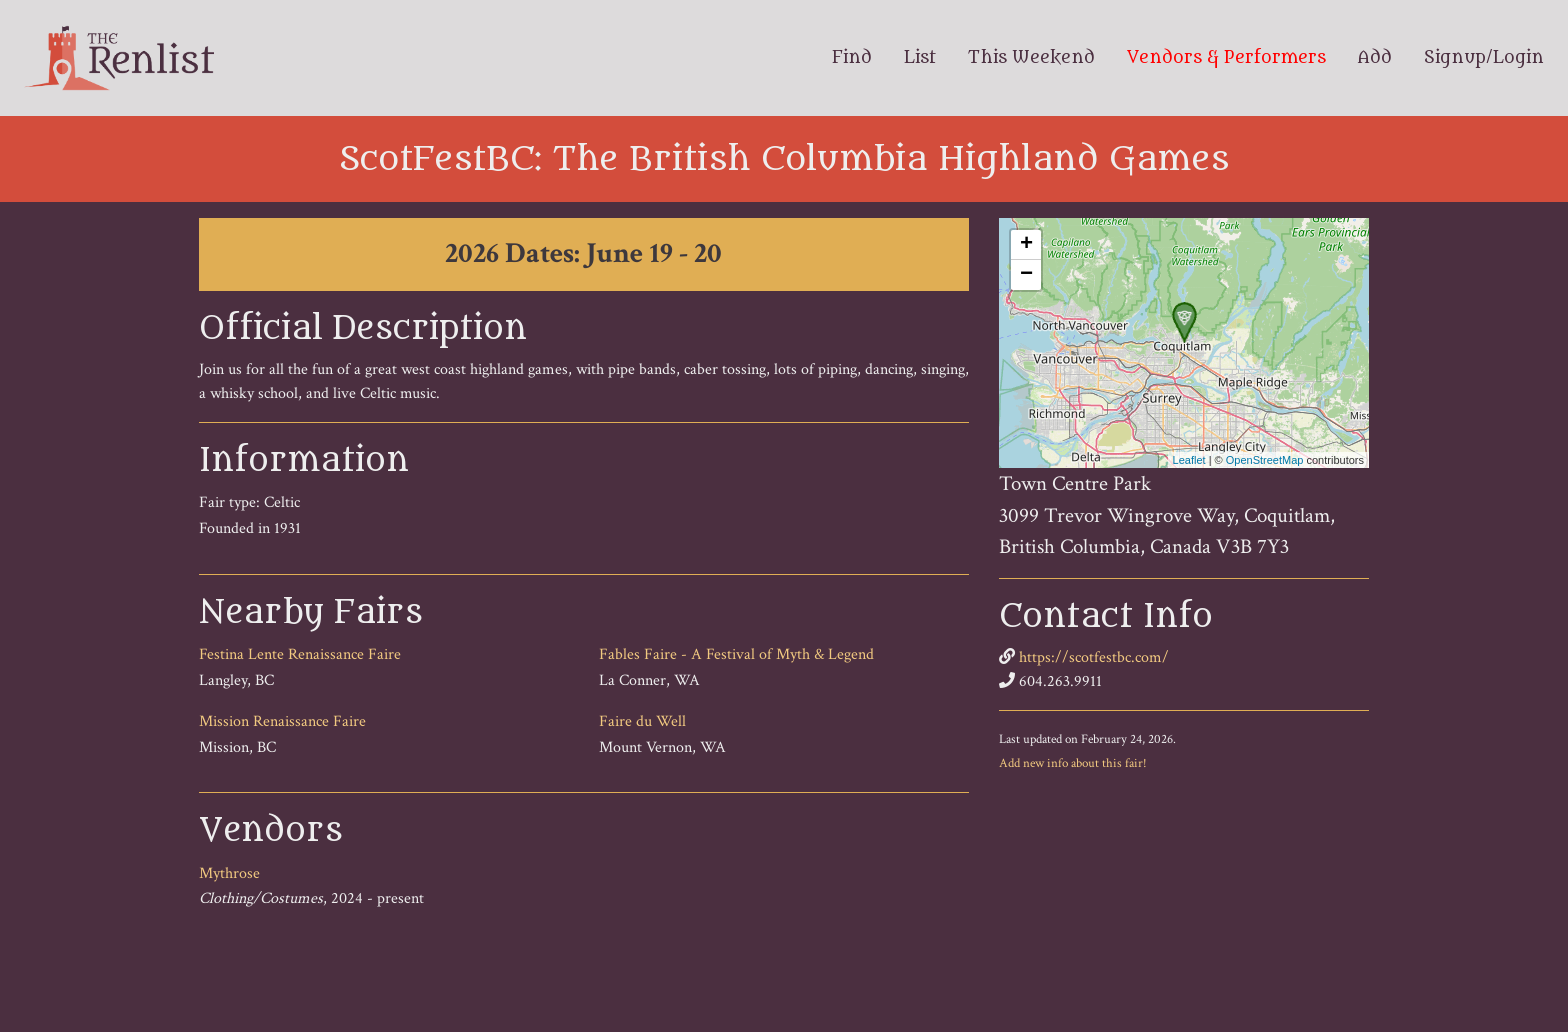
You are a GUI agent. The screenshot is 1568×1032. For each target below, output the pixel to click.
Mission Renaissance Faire (282, 721)
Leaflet (1189, 460)
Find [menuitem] (852, 58)
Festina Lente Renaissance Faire (300, 654)
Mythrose (229, 873)
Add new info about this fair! (1073, 763)
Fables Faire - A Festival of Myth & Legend (736, 654)
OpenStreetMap (1265, 460)
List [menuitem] (920, 58)
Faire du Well (642, 721)
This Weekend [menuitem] (1031, 58)
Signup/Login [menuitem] (1484, 58)
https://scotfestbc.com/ (1094, 657)
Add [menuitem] (1375, 58)
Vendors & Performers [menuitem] (1226, 58)
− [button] (1026, 275)
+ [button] (1026, 245)
